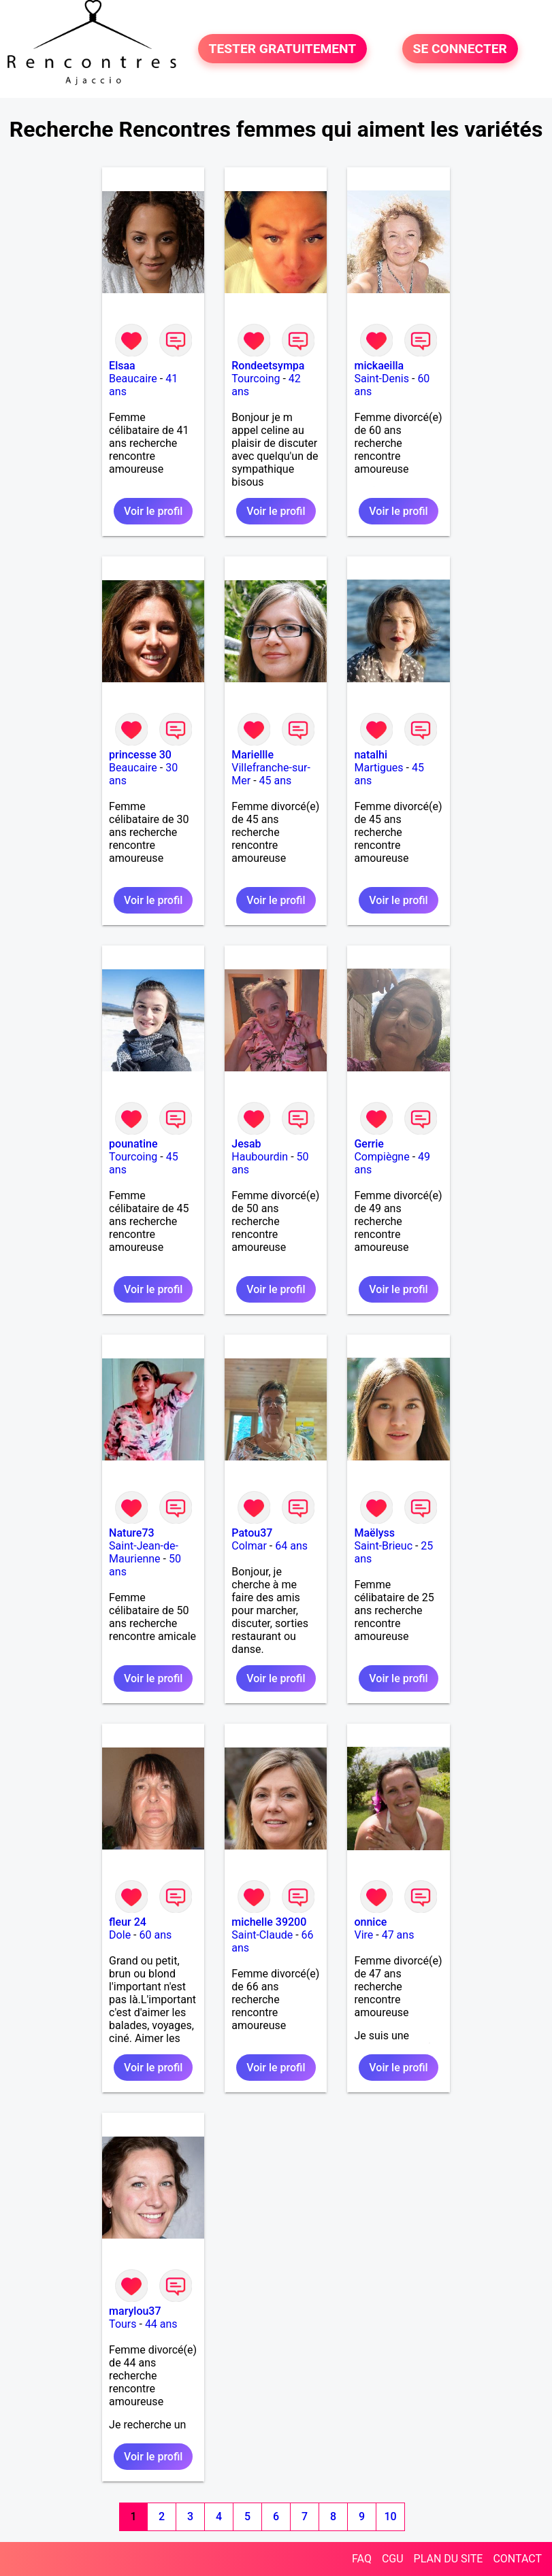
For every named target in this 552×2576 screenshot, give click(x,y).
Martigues (378, 767)
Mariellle (252, 754)
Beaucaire (133, 378)
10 (391, 2516)
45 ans (275, 780)
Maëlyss (374, 1532)
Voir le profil (153, 511)
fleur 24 (127, 1922)
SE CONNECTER (460, 48)
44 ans (161, 2324)
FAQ (362, 2558)
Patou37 (251, 1532)
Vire (363, 1934)
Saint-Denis (381, 378)
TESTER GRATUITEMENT (283, 48)
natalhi (370, 754)
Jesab (246, 1143)
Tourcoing (255, 378)
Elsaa (122, 365)
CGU (393, 2558)
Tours (122, 2324)
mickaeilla (379, 365)
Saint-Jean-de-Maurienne (143, 1552)
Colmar (249, 1545)
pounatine (133, 1143)
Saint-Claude (262, 1934)
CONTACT (517, 2558)
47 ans (398, 1934)
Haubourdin (259, 1156)
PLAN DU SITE (448, 2558)
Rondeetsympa (267, 365)
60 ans (155, 1934)
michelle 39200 (268, 1922)
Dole (120, 1934)
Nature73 (131, 1532)
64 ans (291, 1545)
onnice (370, 1922)
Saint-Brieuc (383, 1545)
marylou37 (135, 2311)
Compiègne (381, 1156)
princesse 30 (140, 754)
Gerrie (368, 1143)
